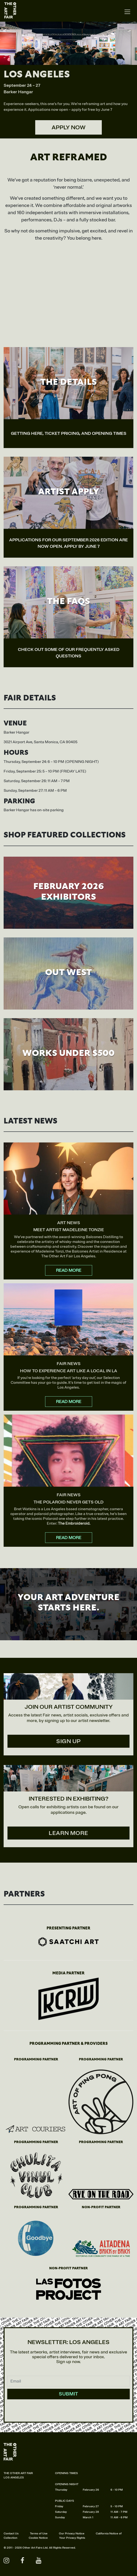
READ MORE (68, 1270)
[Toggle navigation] (127, 11)
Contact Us (11, 2533)
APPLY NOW (68, 127)
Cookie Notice (38, 2538)
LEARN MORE (68, 1833)
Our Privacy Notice (71, 2533)
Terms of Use (39, 2533)
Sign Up (68, 1741)
